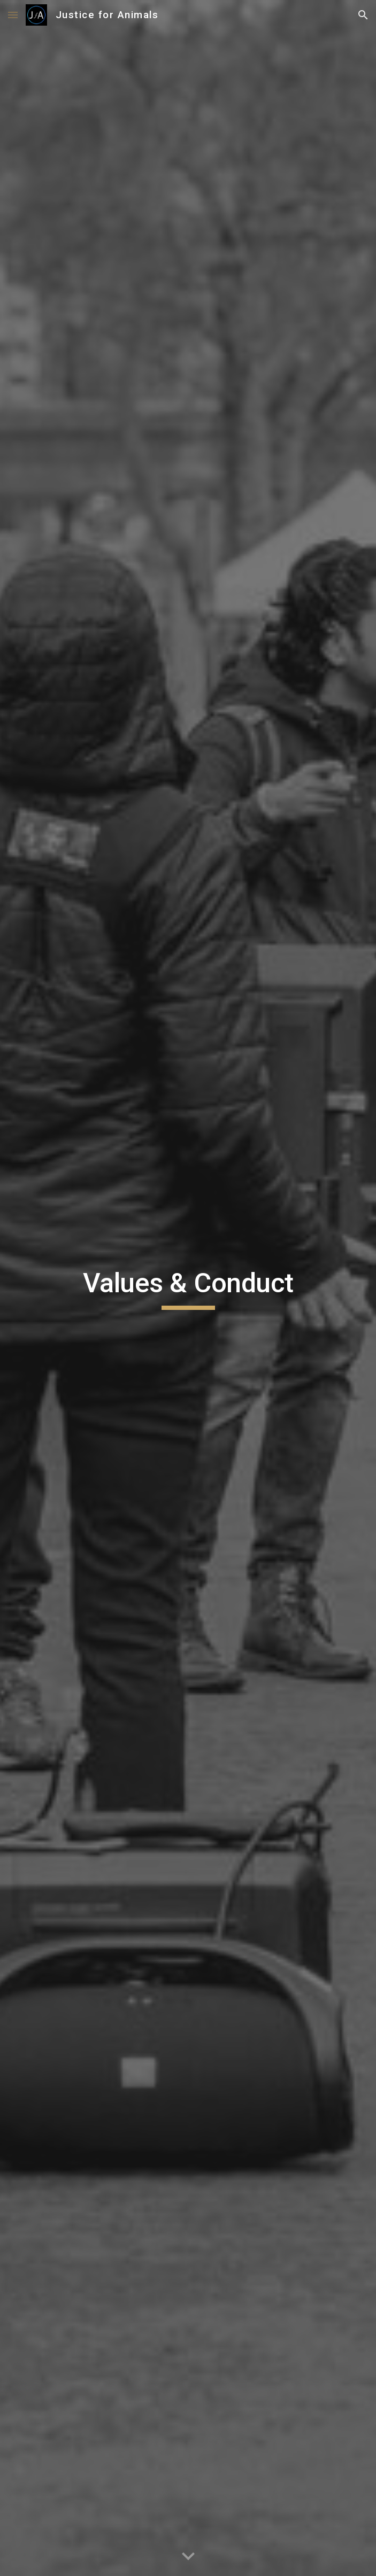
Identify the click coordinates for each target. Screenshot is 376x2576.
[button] (13, 14)
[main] (188, 1288)
